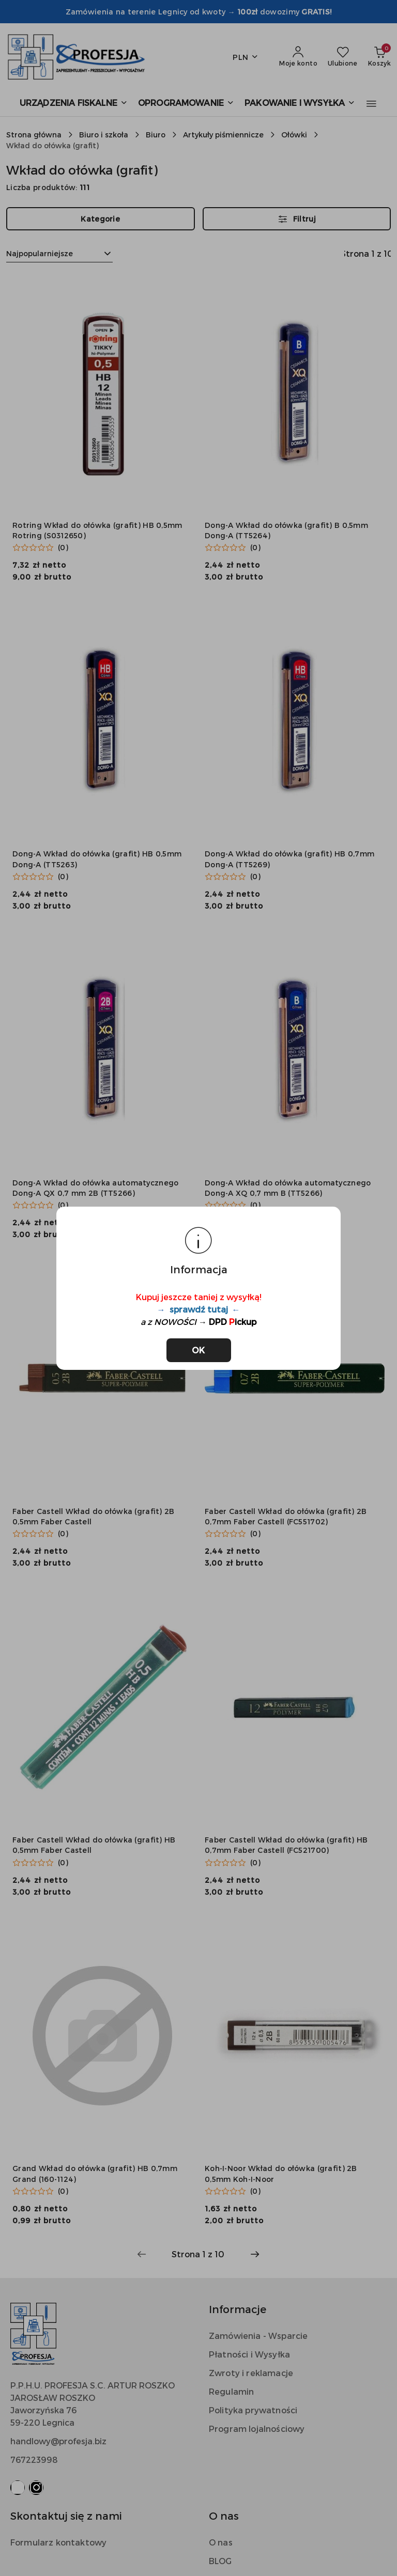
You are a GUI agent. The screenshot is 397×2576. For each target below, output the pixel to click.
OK (199, 1350)
